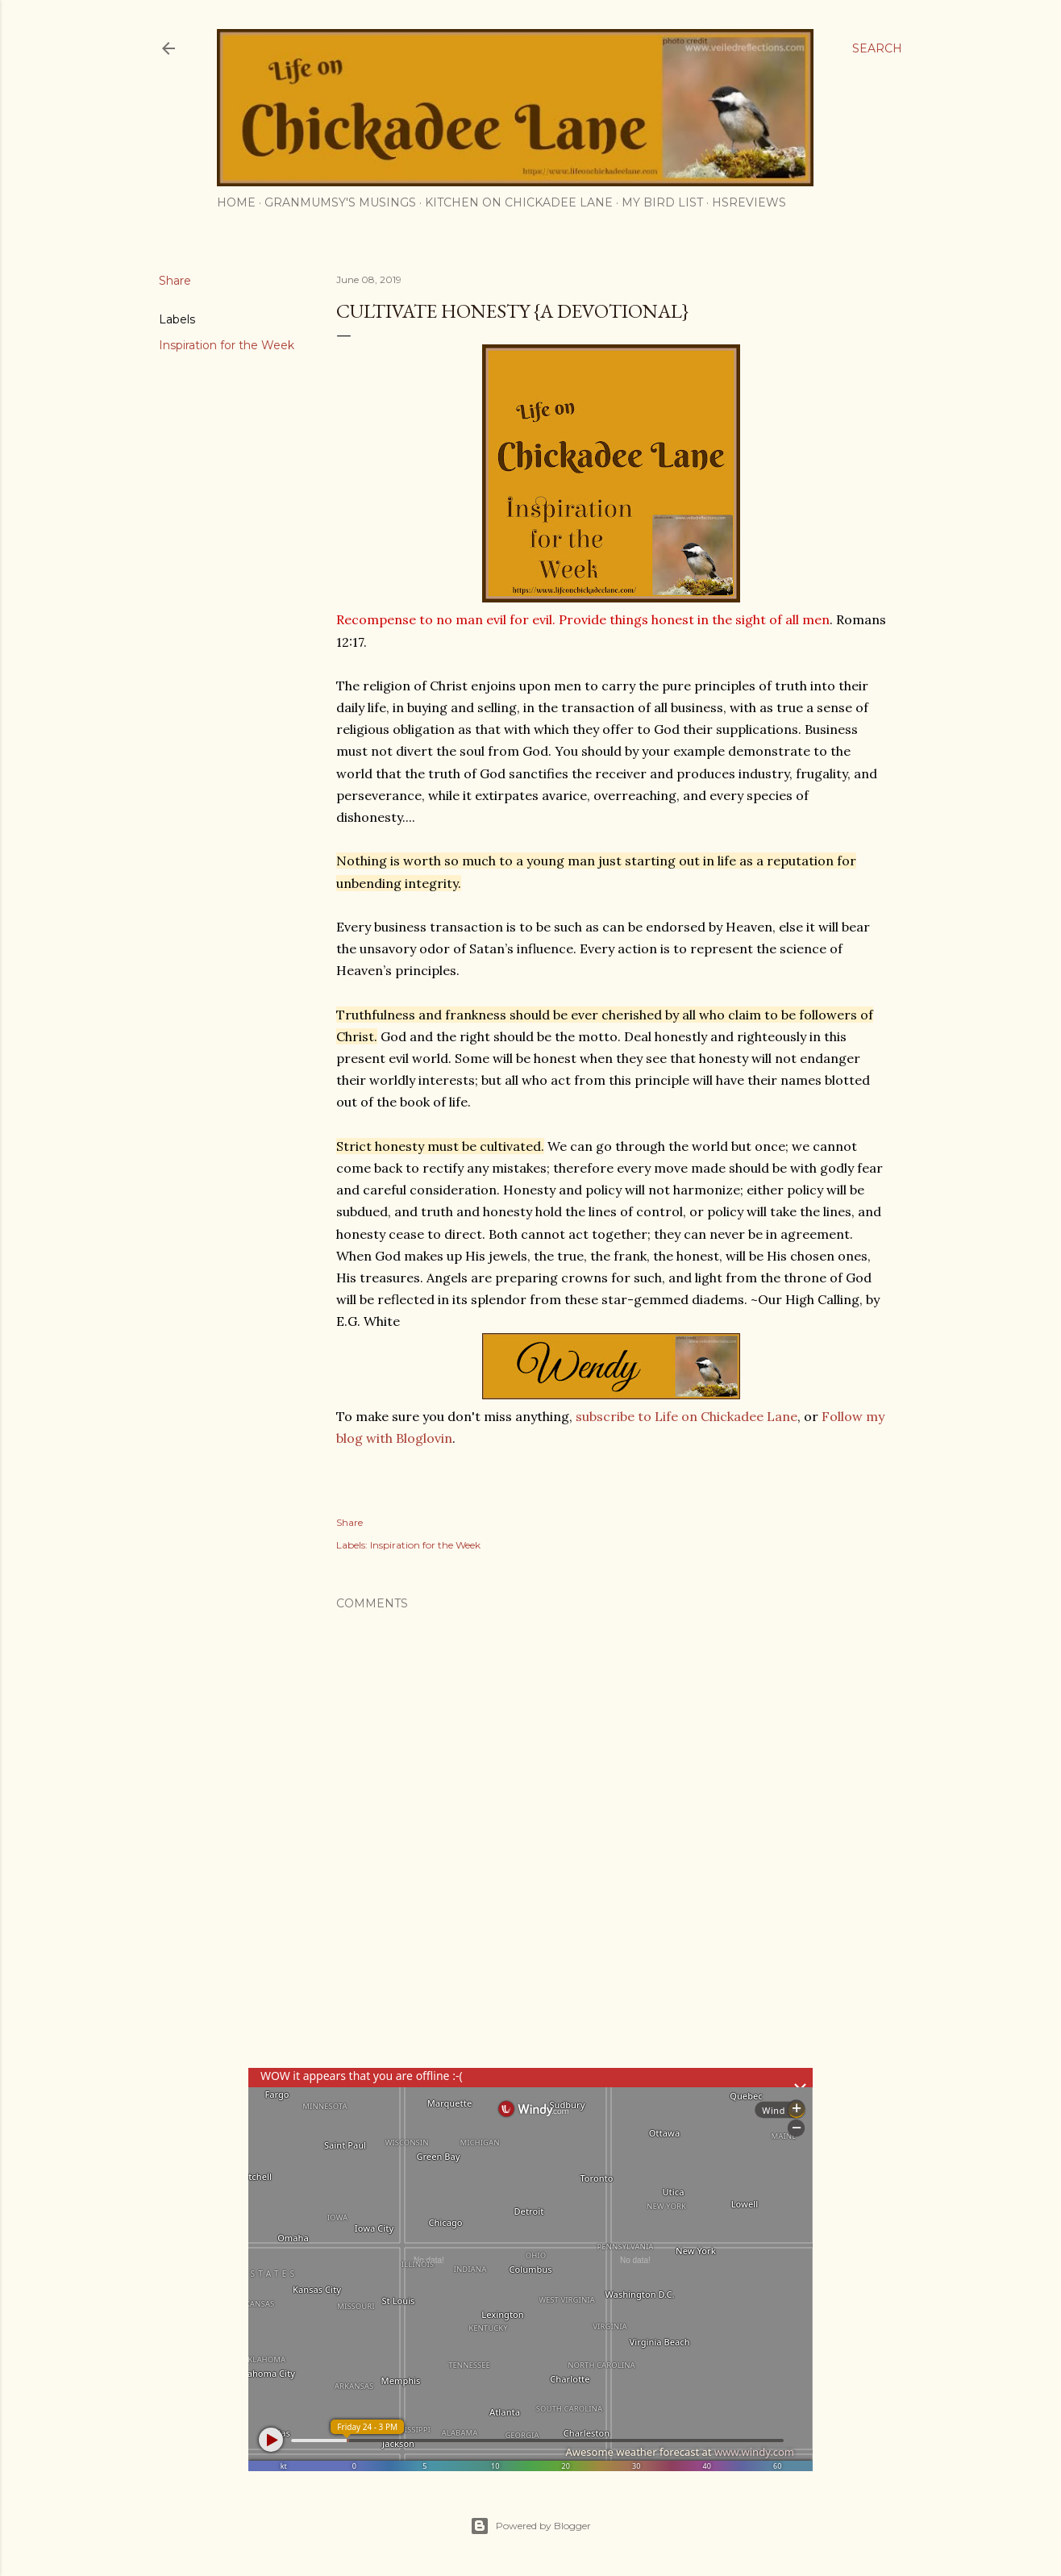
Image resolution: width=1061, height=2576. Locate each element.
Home (236, 202)
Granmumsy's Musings (340, 202)
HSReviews (749, 202)
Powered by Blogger (530, 2526)
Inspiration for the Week (226, 345)
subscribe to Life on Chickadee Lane (686, 1416)
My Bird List (662, 202)
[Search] (877, 48)
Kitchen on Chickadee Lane (519, 202)
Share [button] (175, 280)
